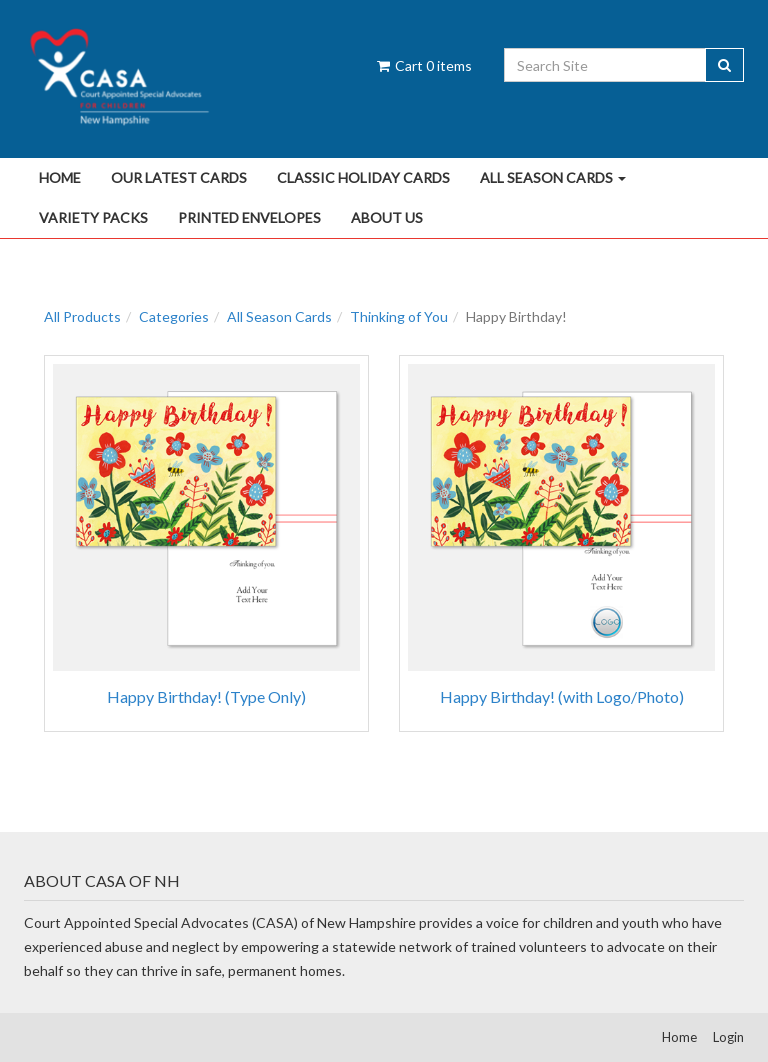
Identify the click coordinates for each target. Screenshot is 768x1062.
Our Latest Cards (179, 177)
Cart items (423, 65)
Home (60, 177)
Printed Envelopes (249, 217)
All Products (82, 316)
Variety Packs (93, 217)
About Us (387, 217)
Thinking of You (399, 316)
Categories (174, 316)
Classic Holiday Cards (363, 177)
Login (728, 1037)
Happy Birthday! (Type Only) (206, 696)
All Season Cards (553, 177)
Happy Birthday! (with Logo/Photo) (562, 696)
